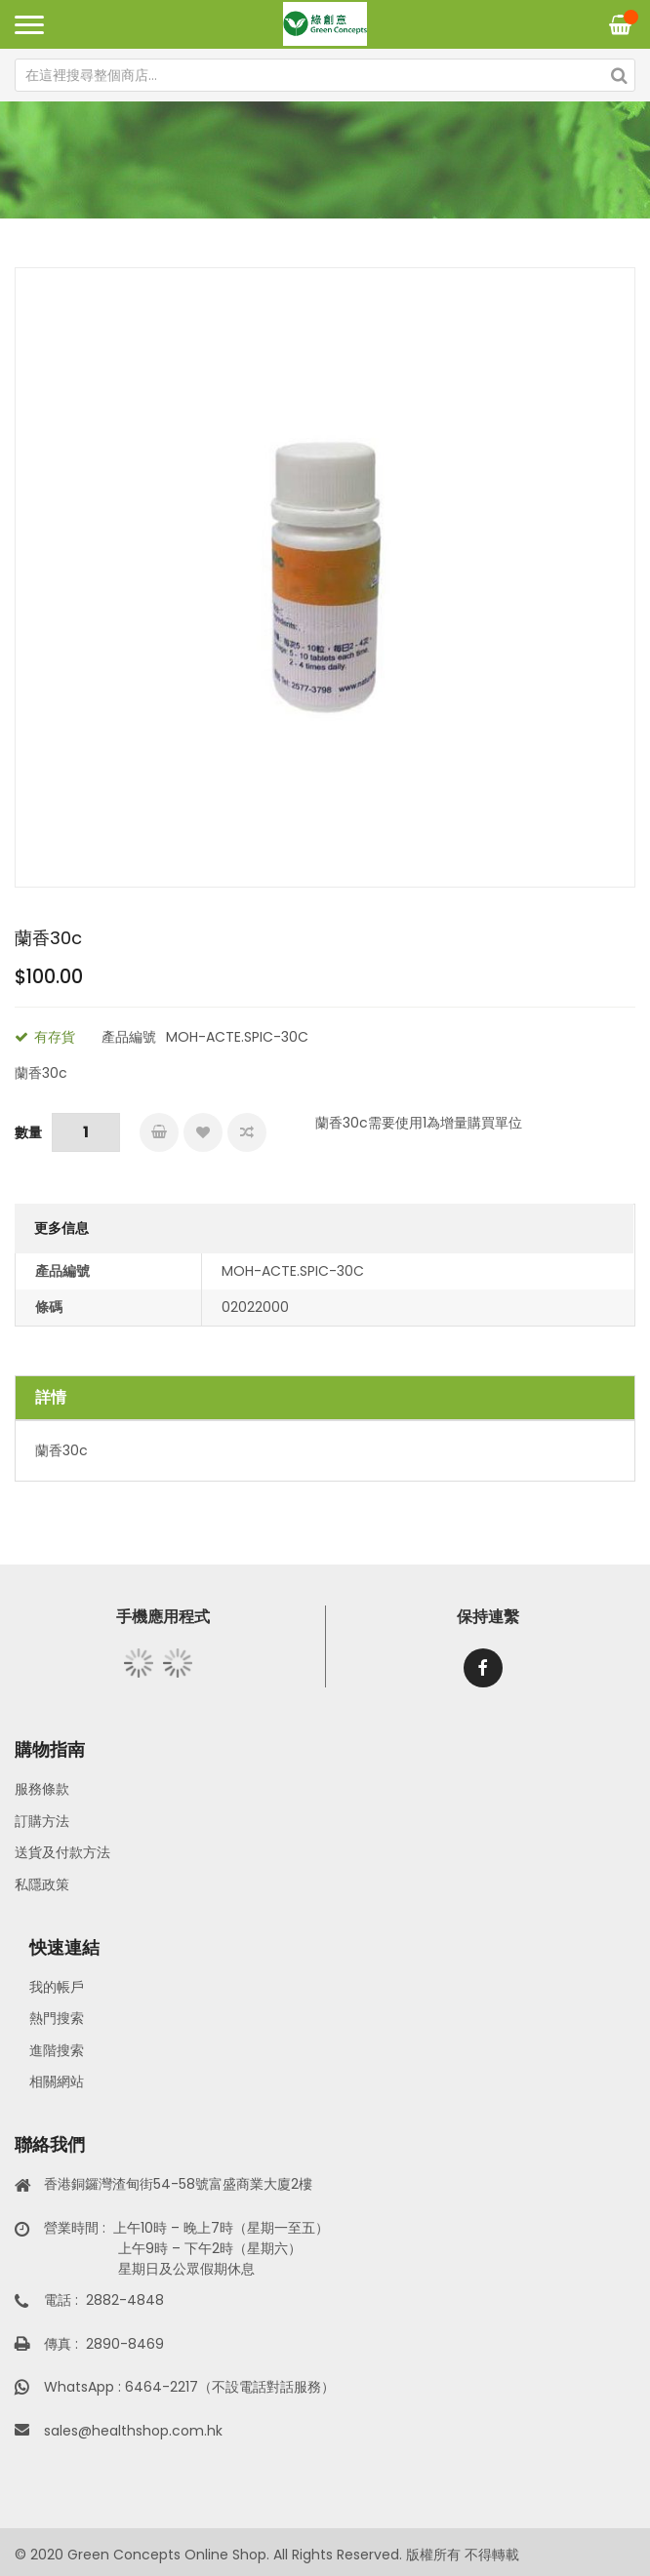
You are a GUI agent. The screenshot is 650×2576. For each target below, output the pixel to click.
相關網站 (56, 2081)
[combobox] (325, 75)
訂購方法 (42, 1821)
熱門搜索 (56, 2018)
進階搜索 (56, 2050)
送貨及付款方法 (62, 1852)
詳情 (50, 1397)
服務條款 (42, 1789)
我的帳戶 (56, 1987)
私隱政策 (42, 1884)
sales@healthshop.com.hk (133, 2430)
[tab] (325, 1397)
